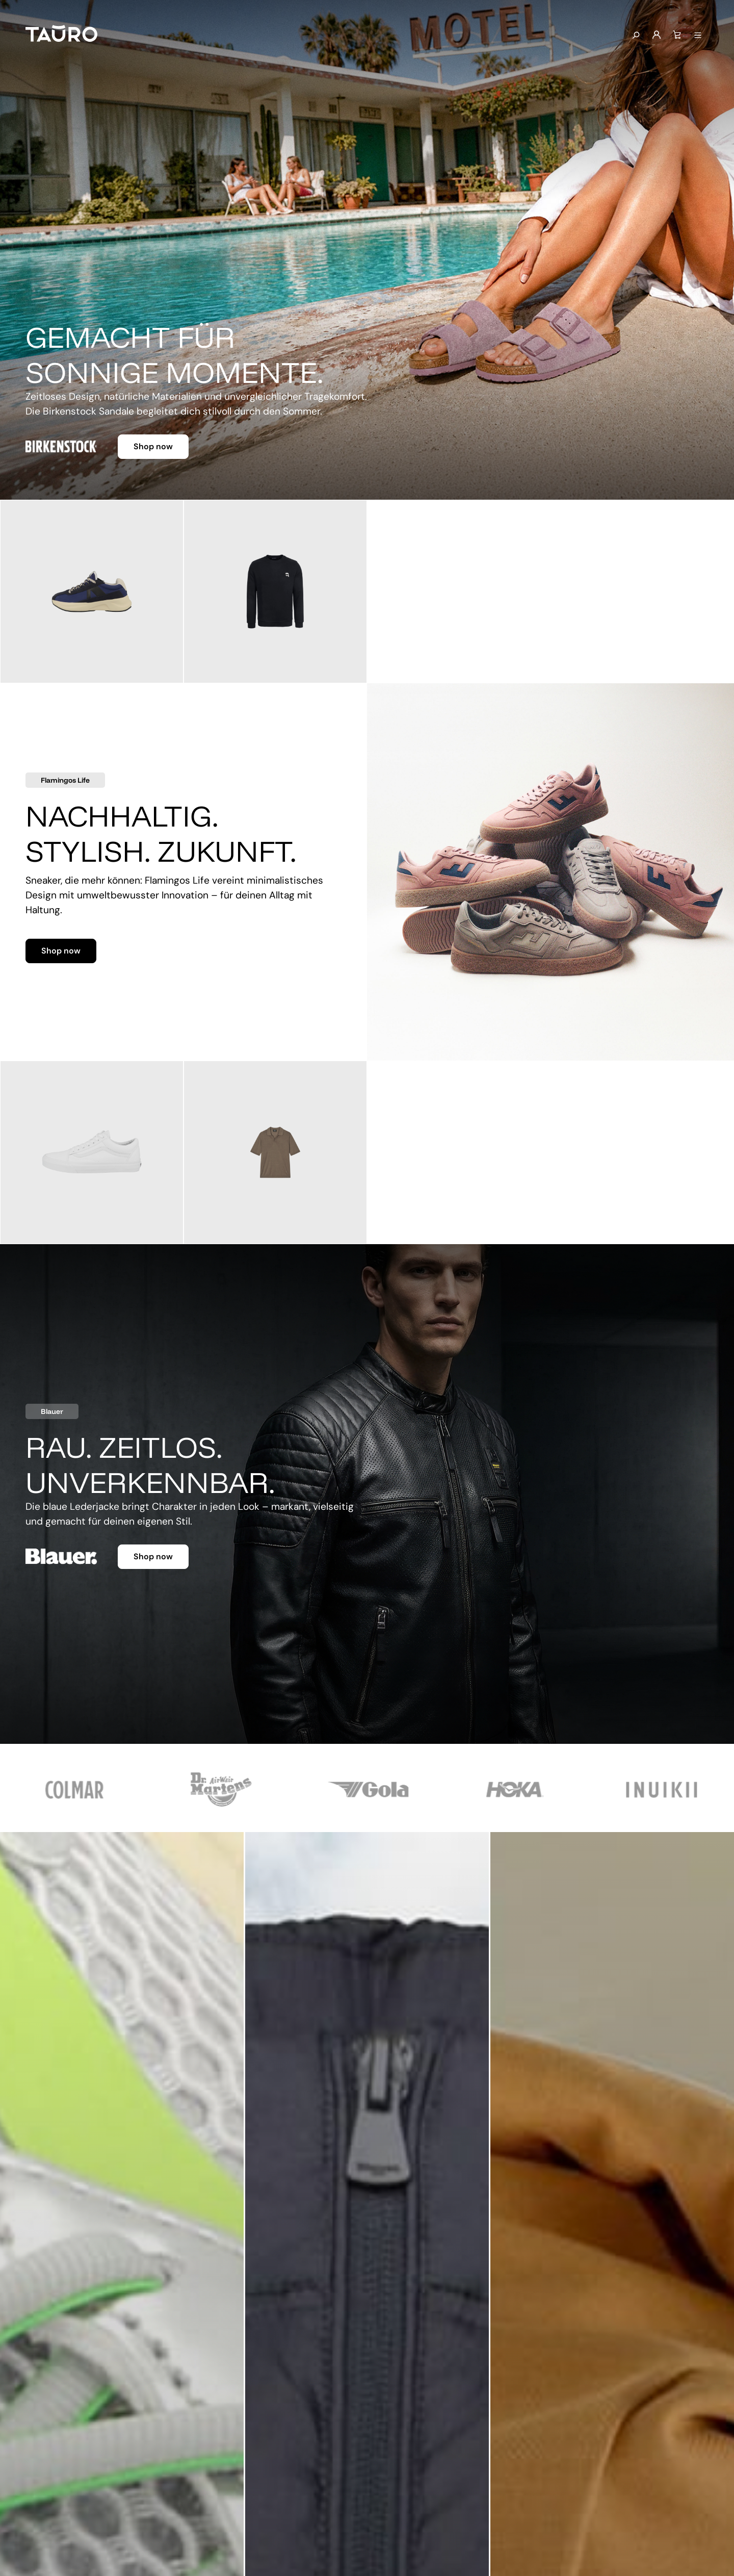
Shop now (153, 446)
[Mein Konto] (656, 35)
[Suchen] (635, 35)
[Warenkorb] (677, 35)
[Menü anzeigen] (698, 35)
